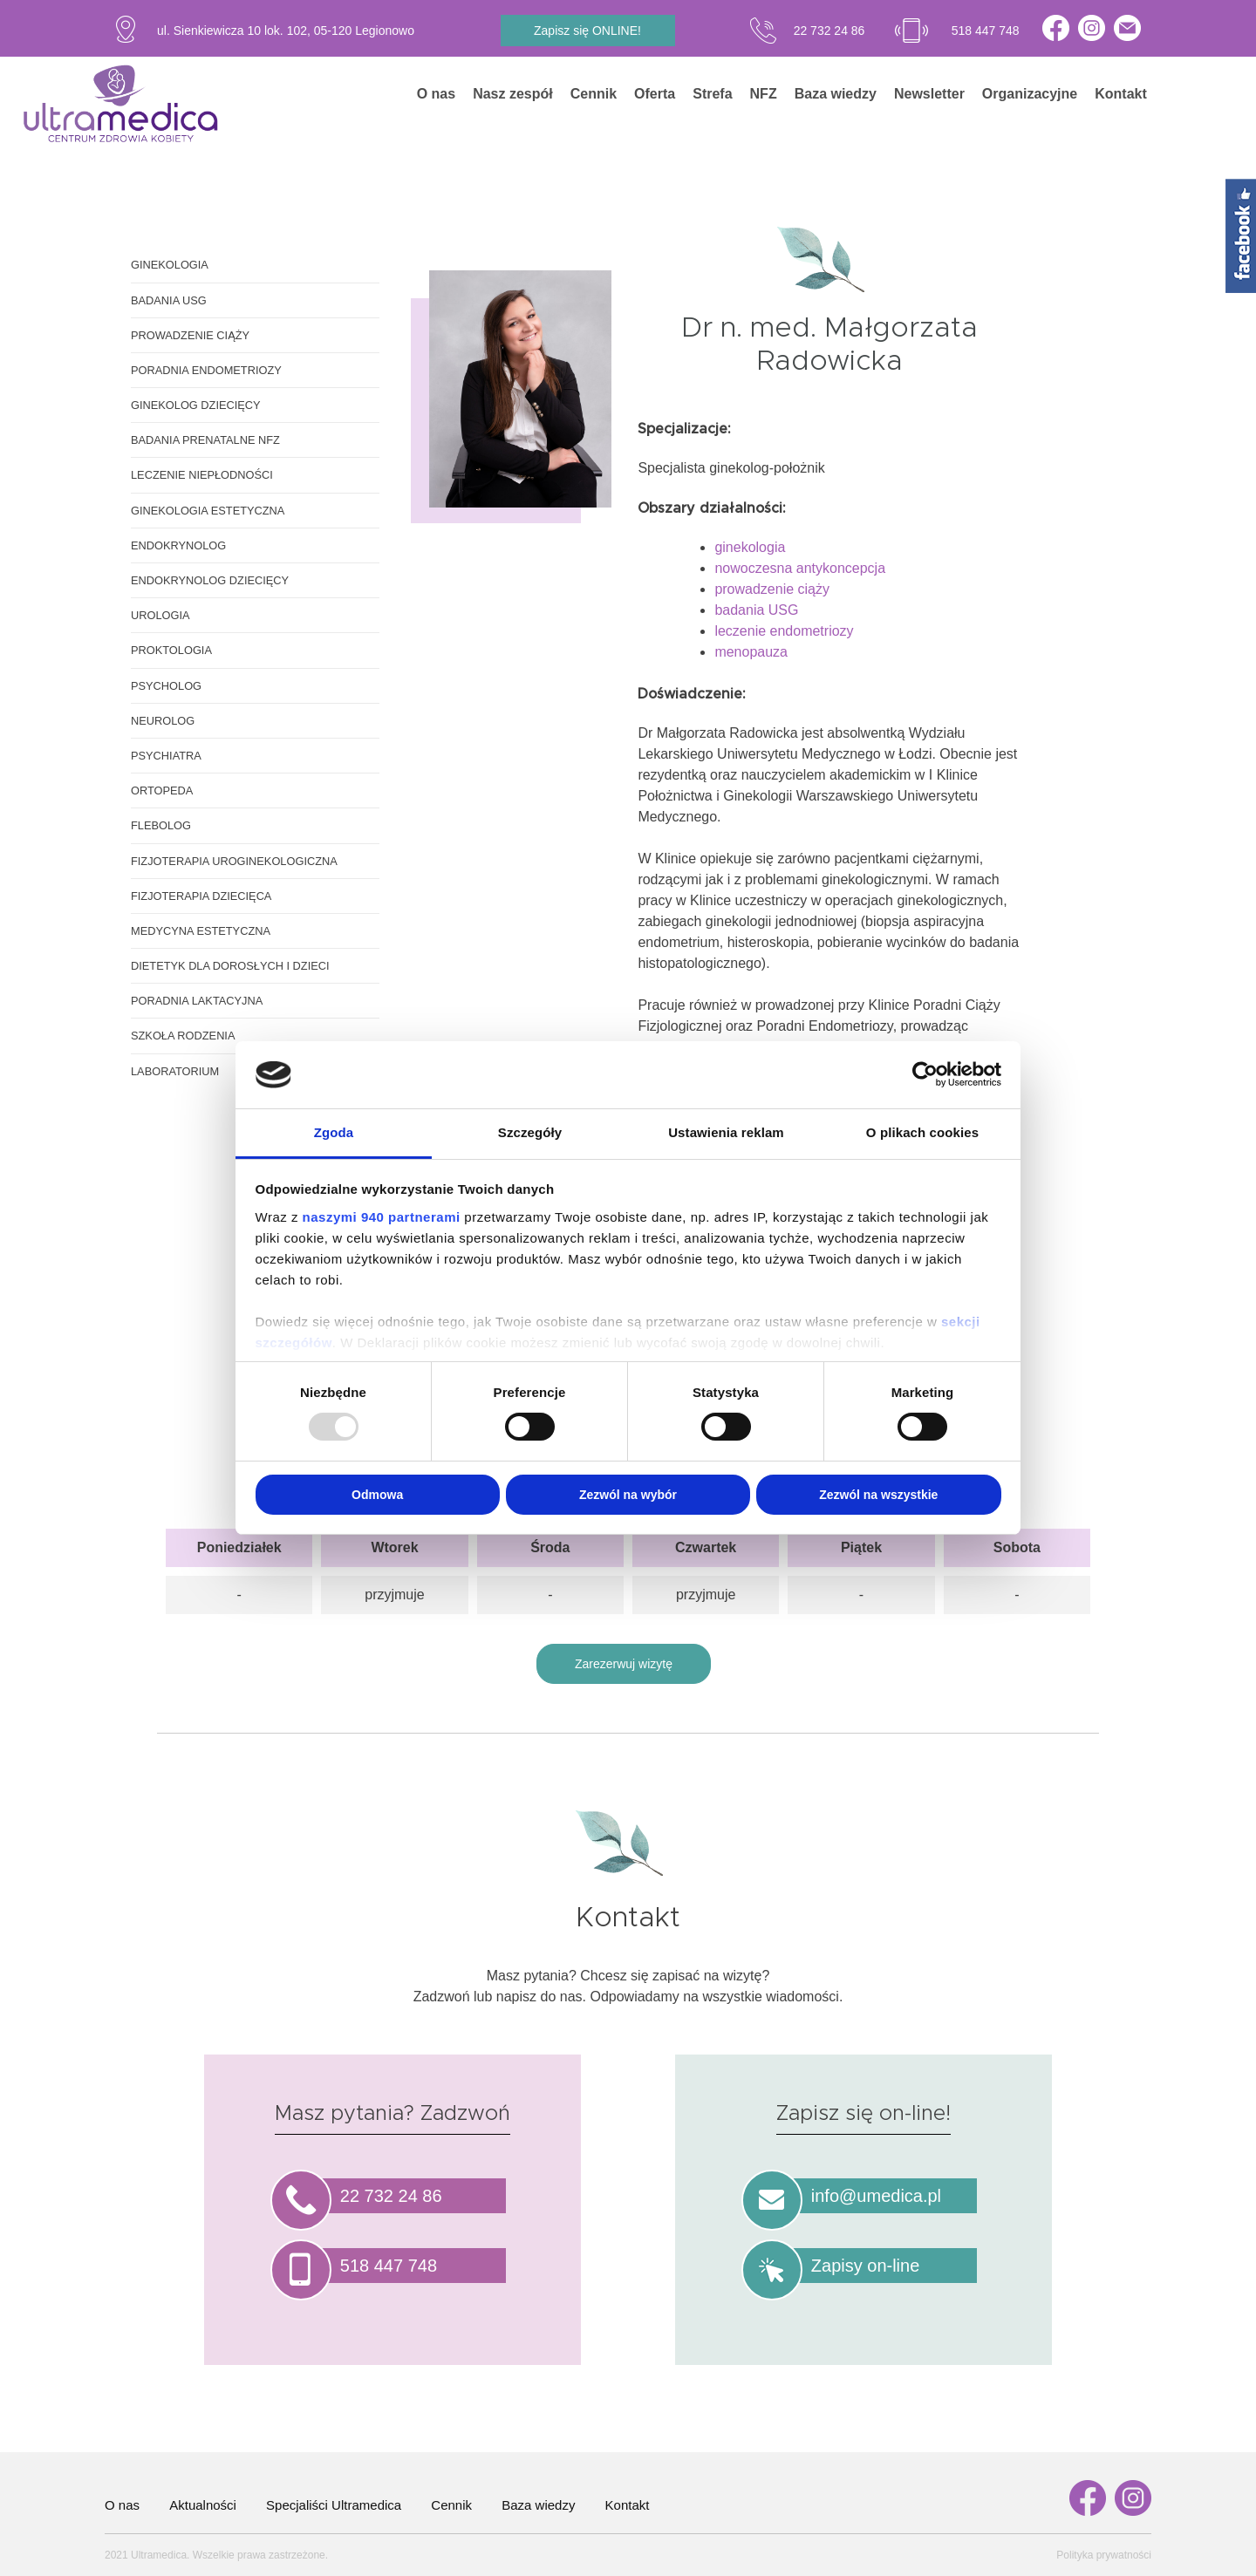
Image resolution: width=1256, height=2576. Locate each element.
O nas (436, 93)
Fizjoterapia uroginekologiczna (234, 861)
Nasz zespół (513, 93)
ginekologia (749, 547)
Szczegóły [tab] (530, 1132)
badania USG (756, 610)
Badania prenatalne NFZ (205, 439)
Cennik (593, 93)
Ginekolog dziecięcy (196, 405)
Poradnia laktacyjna (197, 1000)
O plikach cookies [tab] (922, 1132)
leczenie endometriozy (783, 631)
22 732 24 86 (829, 30)
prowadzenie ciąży (771, 589)
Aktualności (202, 2505)
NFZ (763, 93)
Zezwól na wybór (628, 1495)
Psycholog (166, 685)
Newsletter (929, 93)
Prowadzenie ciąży (190, 335)
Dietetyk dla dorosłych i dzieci (230, 965)
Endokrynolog (178, 545)
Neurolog (163, 720)
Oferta (654, 93)
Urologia (160, 615)
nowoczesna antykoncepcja (799, 568)
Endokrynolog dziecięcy (210, 580)
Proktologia (171, 650)
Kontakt (1121, 93)
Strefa (712, 93)
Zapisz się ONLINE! (587, 30)
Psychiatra (166, 755)
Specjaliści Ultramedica (333, 2505)
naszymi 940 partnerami (382, 1217)
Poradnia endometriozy (206, 370)
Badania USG (169, 300)
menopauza (751, 651)
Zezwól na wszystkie (878, 1495)
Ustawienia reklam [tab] (726, 1132)
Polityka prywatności (1103, 2555)
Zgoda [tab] (334, 1132)
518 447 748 (986, 30)
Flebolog (161, 825)
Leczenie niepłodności (202, 474)
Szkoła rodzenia (183, 1035)
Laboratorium (175, 1071)
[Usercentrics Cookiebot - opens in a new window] (925, 1074)
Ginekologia (169, 264)
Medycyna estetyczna (200, 930)
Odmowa (377, 1495)
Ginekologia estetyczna (207, 510)
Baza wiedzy (836, 93)
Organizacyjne (1029, 93)
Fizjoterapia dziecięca (201, 896)
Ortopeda (162, 790)
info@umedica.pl (876, 2195)
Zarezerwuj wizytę (623, 1664)
